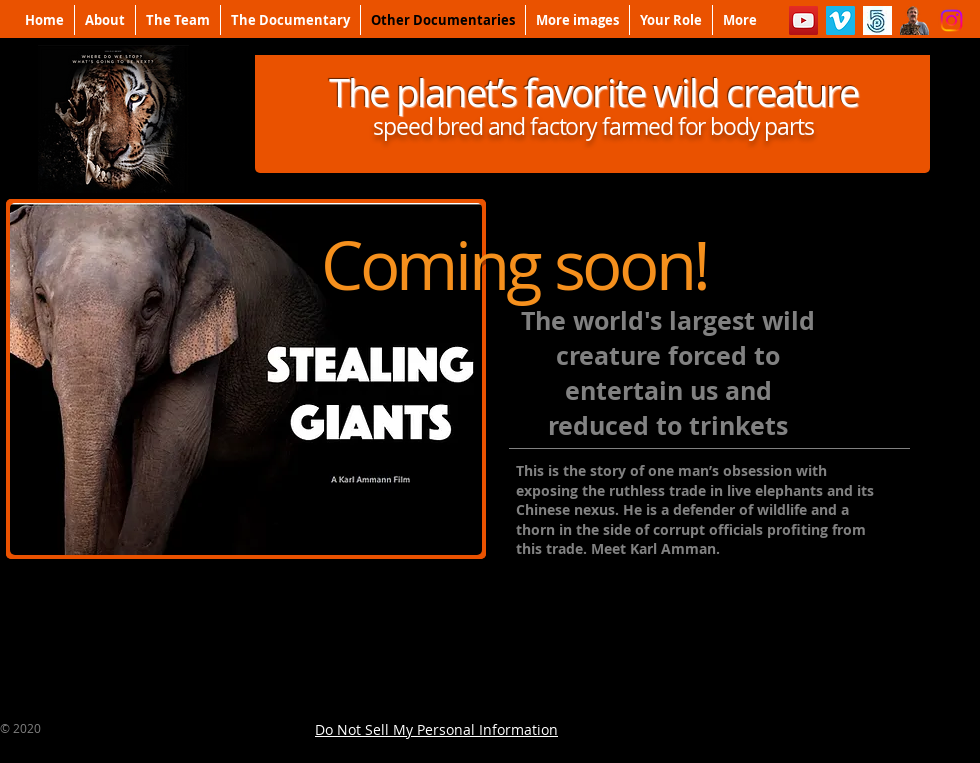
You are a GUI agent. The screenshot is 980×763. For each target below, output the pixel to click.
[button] (246, 379)
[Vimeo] (840, 20)
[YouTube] (803, 20)
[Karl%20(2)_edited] (914, 20)
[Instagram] (951, 20)
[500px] (877, 20)
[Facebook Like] (850, 729)
